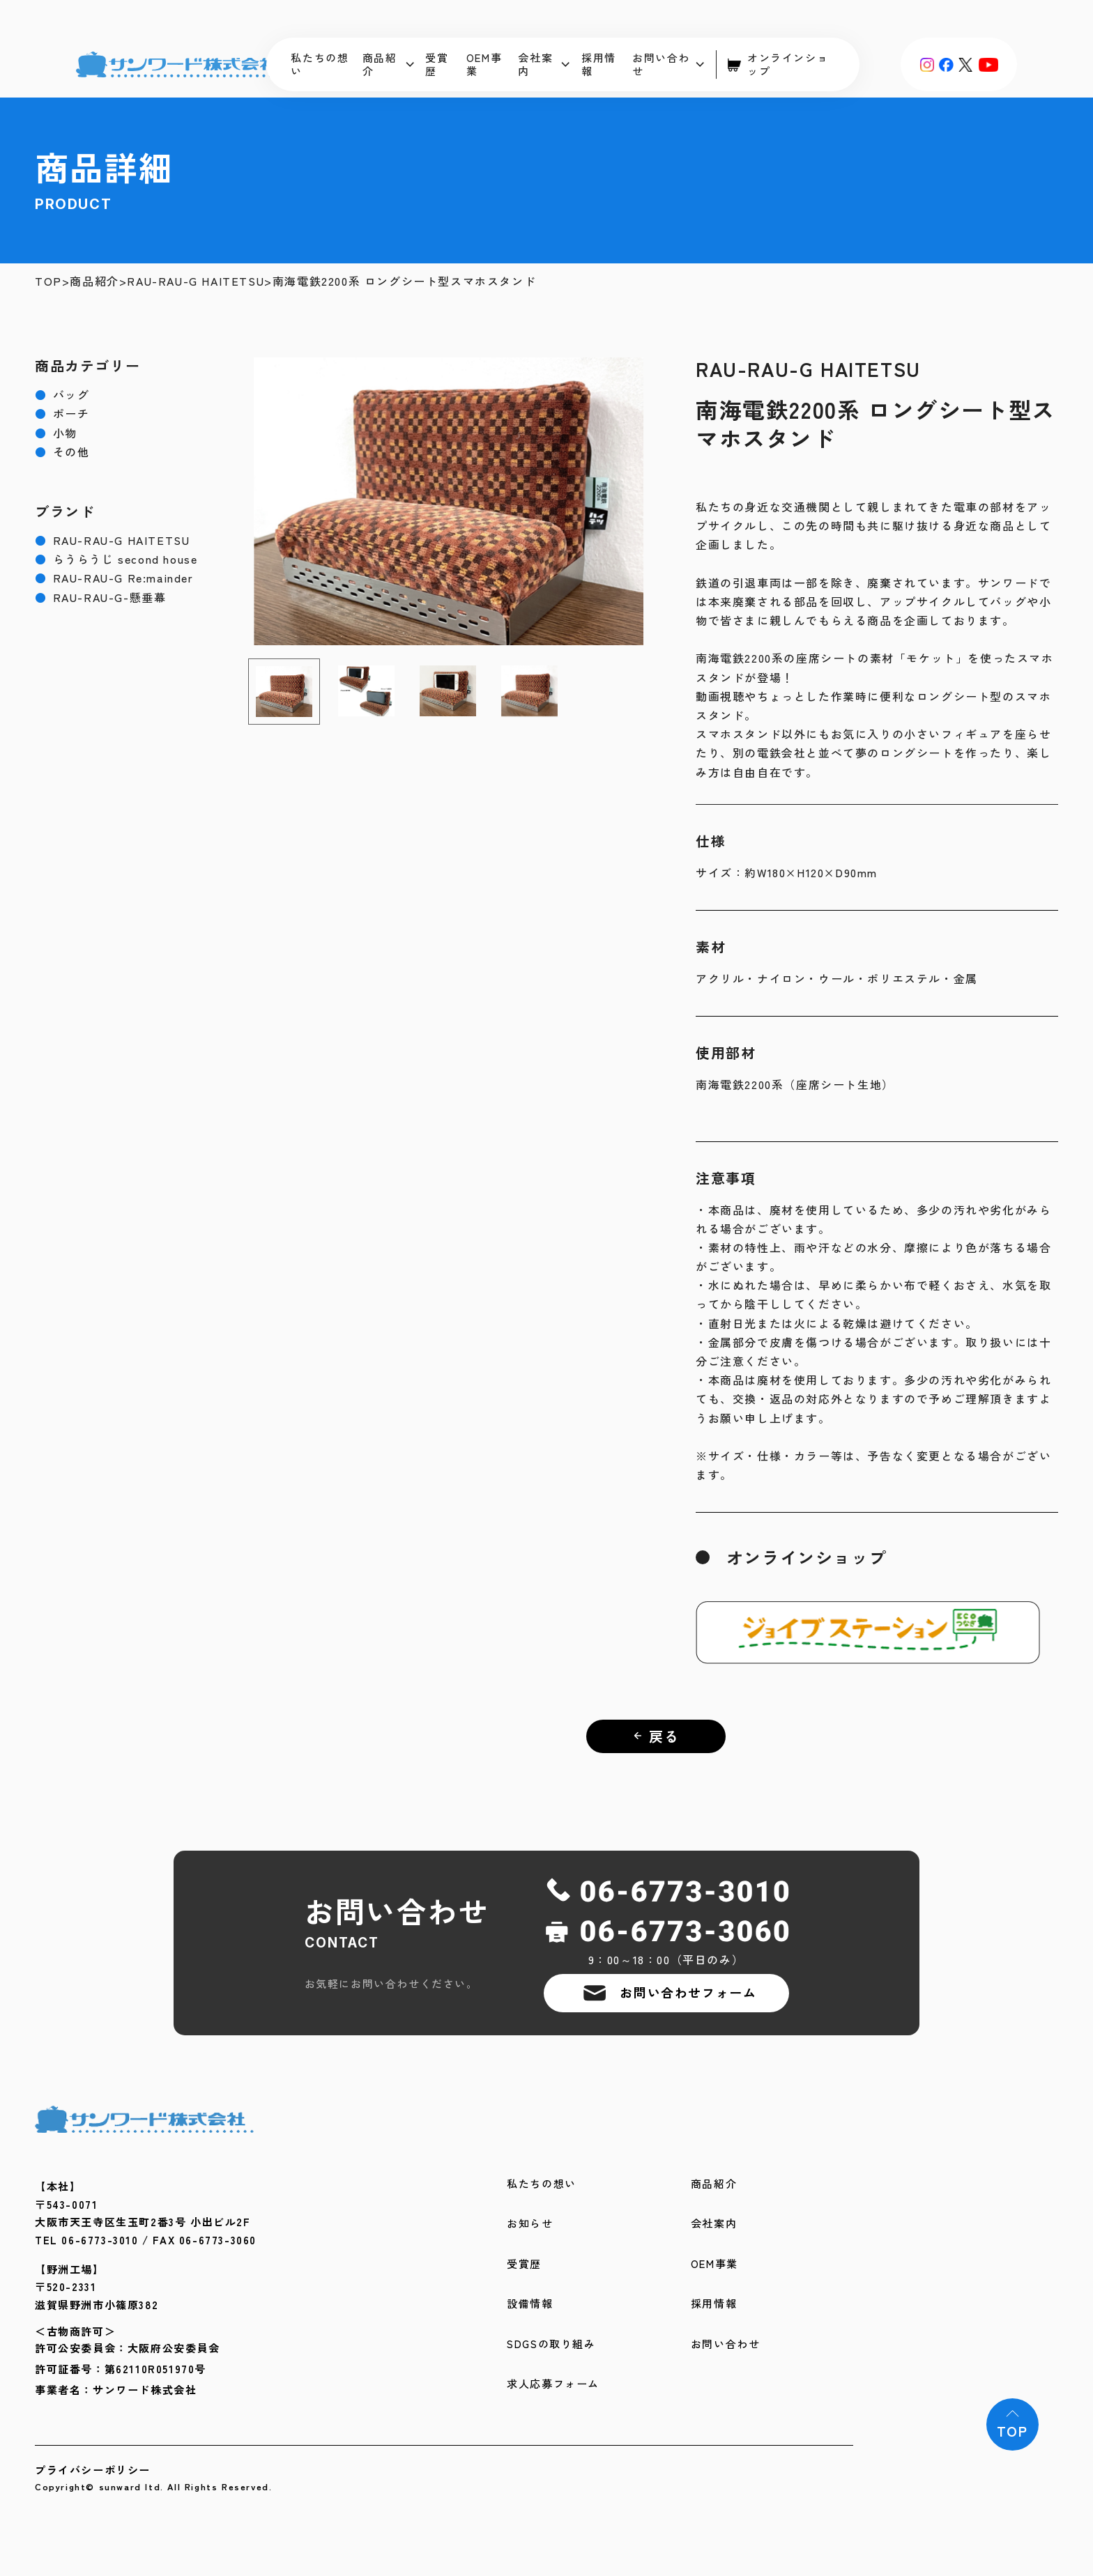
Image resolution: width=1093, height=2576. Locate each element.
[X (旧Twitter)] (965, 64)
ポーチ (62, 413)
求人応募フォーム (553, 2384)
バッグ (62, 394)
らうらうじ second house (116, 559)
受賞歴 (436, 63)
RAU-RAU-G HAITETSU (195, 281)
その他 (62, 451)
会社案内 (544, 63)
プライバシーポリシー (93, 2469)
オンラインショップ (777, 63)
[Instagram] (926, 64)
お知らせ (530, 2223)
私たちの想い (320, 63)
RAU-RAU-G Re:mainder (114, 578)
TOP (48, 281)
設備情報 (530, 2304)
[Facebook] (946, 64)
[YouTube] (988, 64)
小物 (56, 433)
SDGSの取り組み (551, 2344)
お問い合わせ (668, 63)
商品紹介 (388, 63)
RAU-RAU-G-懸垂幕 (100, 597)
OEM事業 (484, 63)
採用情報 (598, 63)
